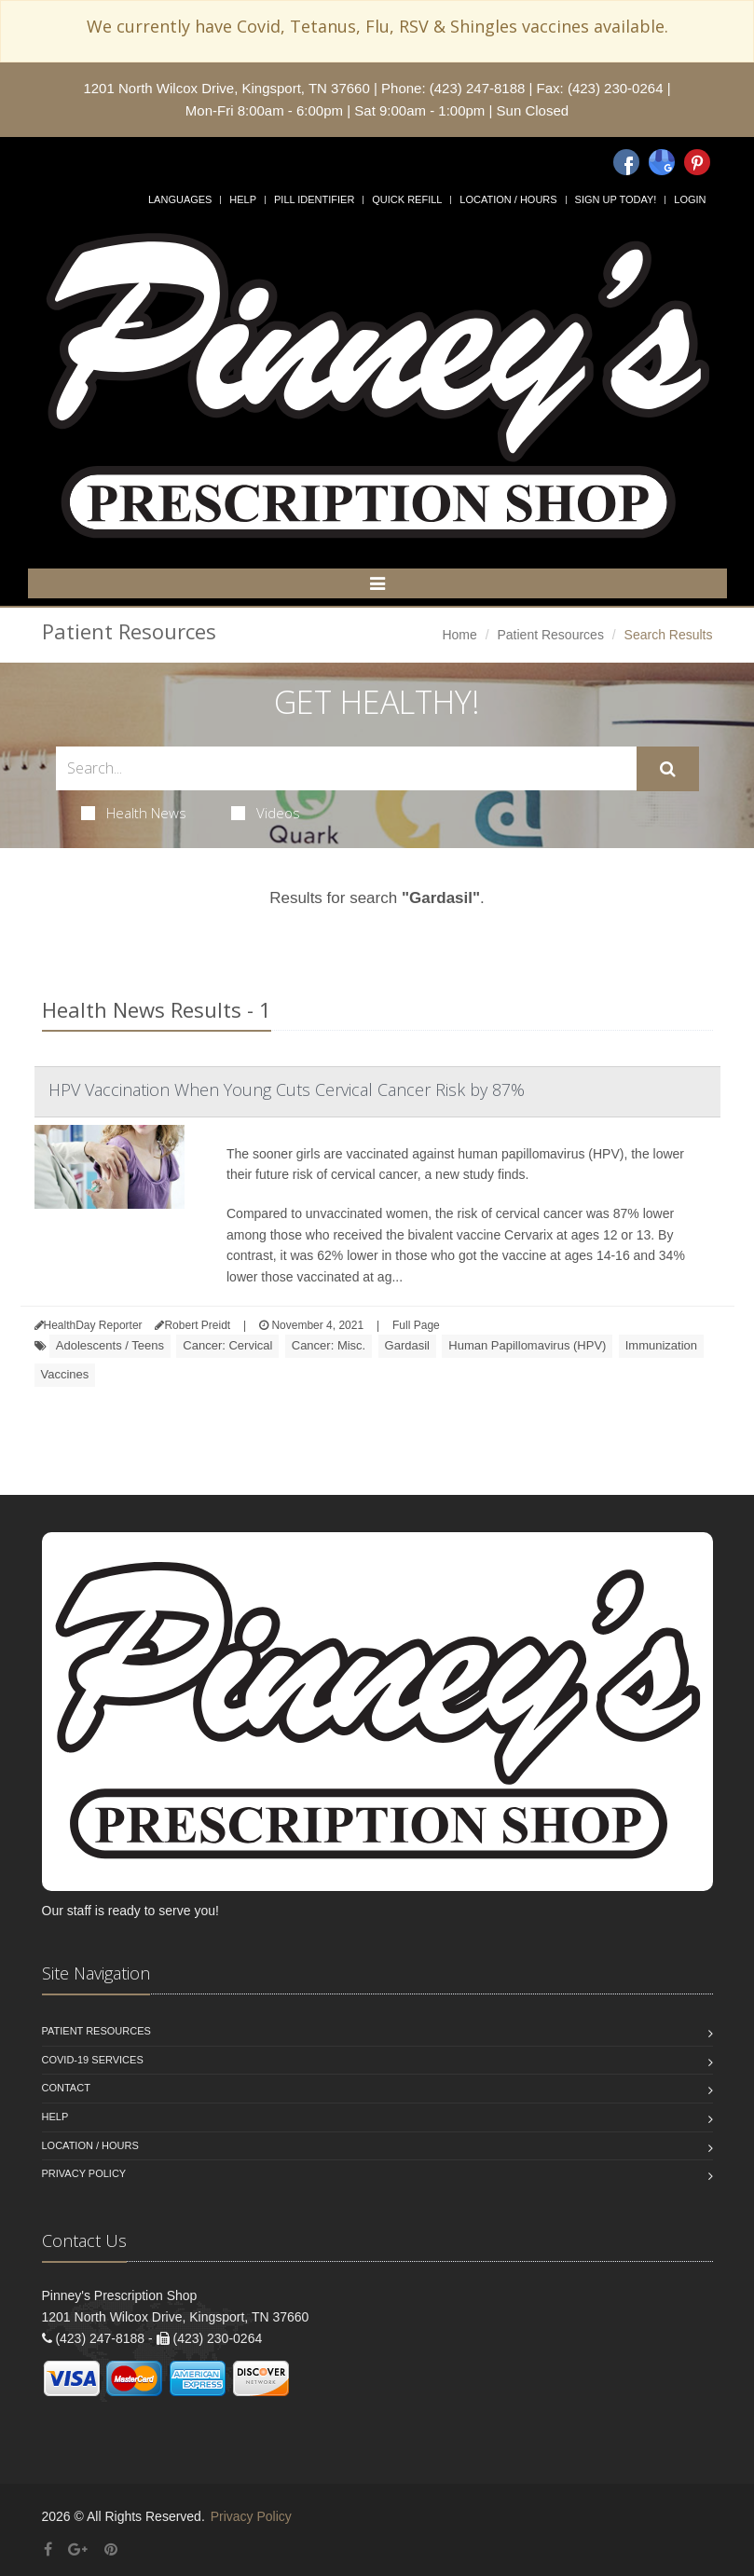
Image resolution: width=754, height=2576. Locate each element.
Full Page (416, 1325)
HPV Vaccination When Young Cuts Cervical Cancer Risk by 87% (286, 1089)
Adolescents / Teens (110, 1345)
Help (242, 199)
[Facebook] (626, 162)
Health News (133, 812)
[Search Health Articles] (346, 768)
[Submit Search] (668, 769)
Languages (180, 199)
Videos (265, 812)
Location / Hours (507, 199)
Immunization (661, 1345)
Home (459, 634)
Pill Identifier (314, 199)
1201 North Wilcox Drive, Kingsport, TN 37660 (226, 88)
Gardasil (407, 1345)
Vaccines (65, 1374)
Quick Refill (407, 199)
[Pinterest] (697, 162)
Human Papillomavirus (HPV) (527, 1345)
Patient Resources (550, 634)
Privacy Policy (84, 2173)
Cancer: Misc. (328, 1345)
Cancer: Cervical (227, 1345)
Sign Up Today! (616, 199)
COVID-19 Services (93, 2059)
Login (690, 199)
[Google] (662, 162)
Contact (66, 2087)
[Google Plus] (78, 2549)
